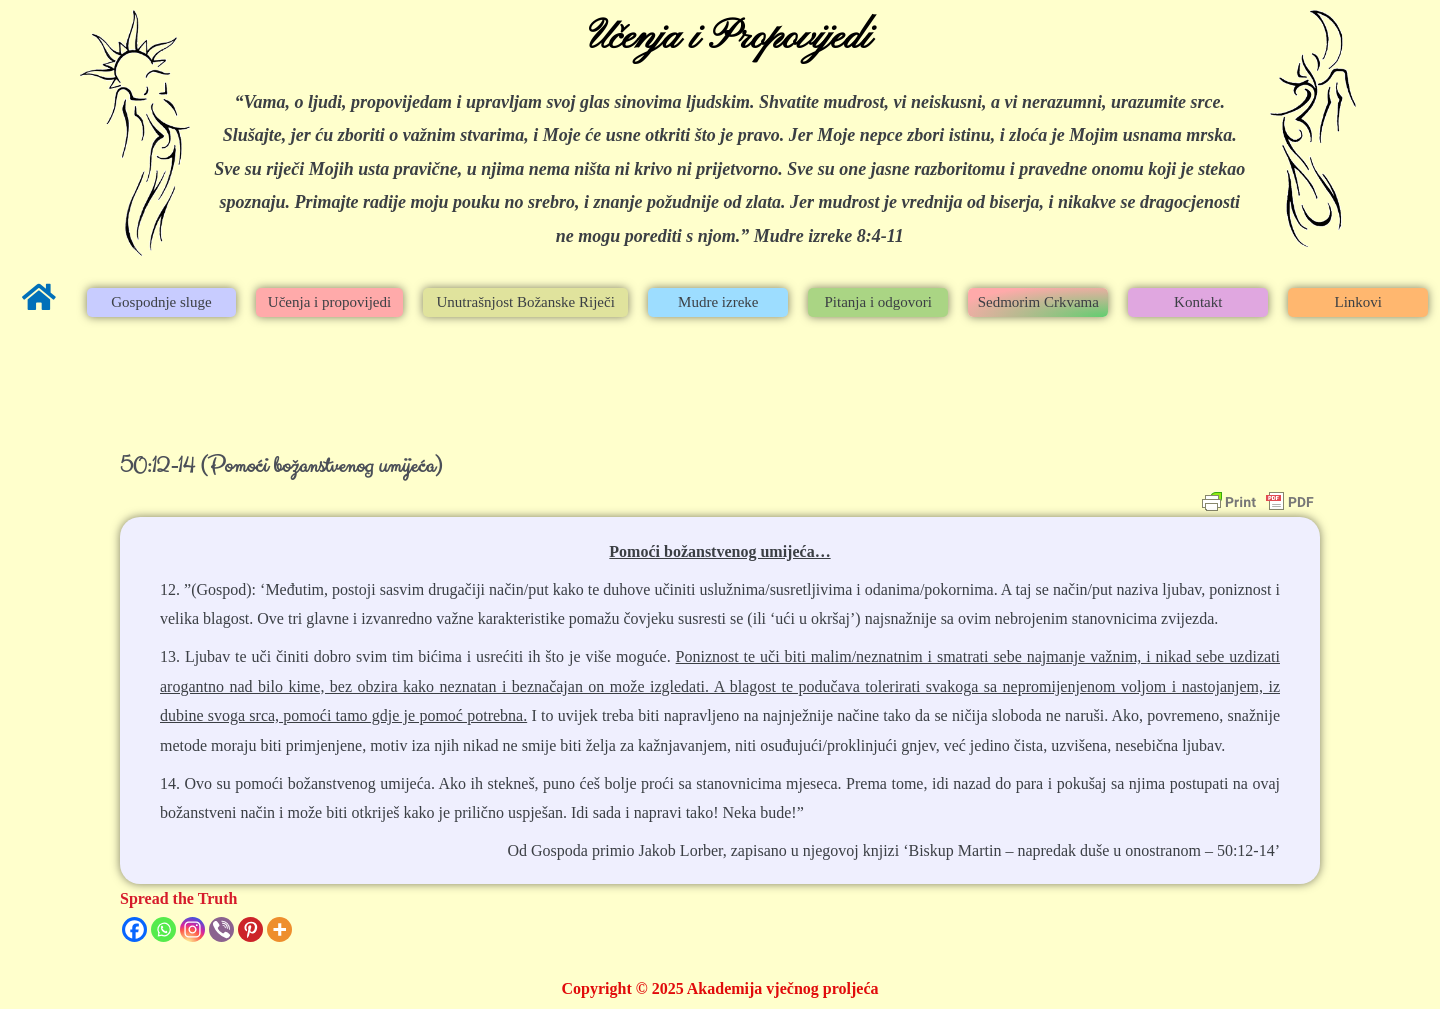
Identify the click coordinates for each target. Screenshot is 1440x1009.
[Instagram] (192, 929)
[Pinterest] (250, 929)
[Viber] (221, 929)
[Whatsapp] (163, 929)
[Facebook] (134, 929)
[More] (279, 929)
